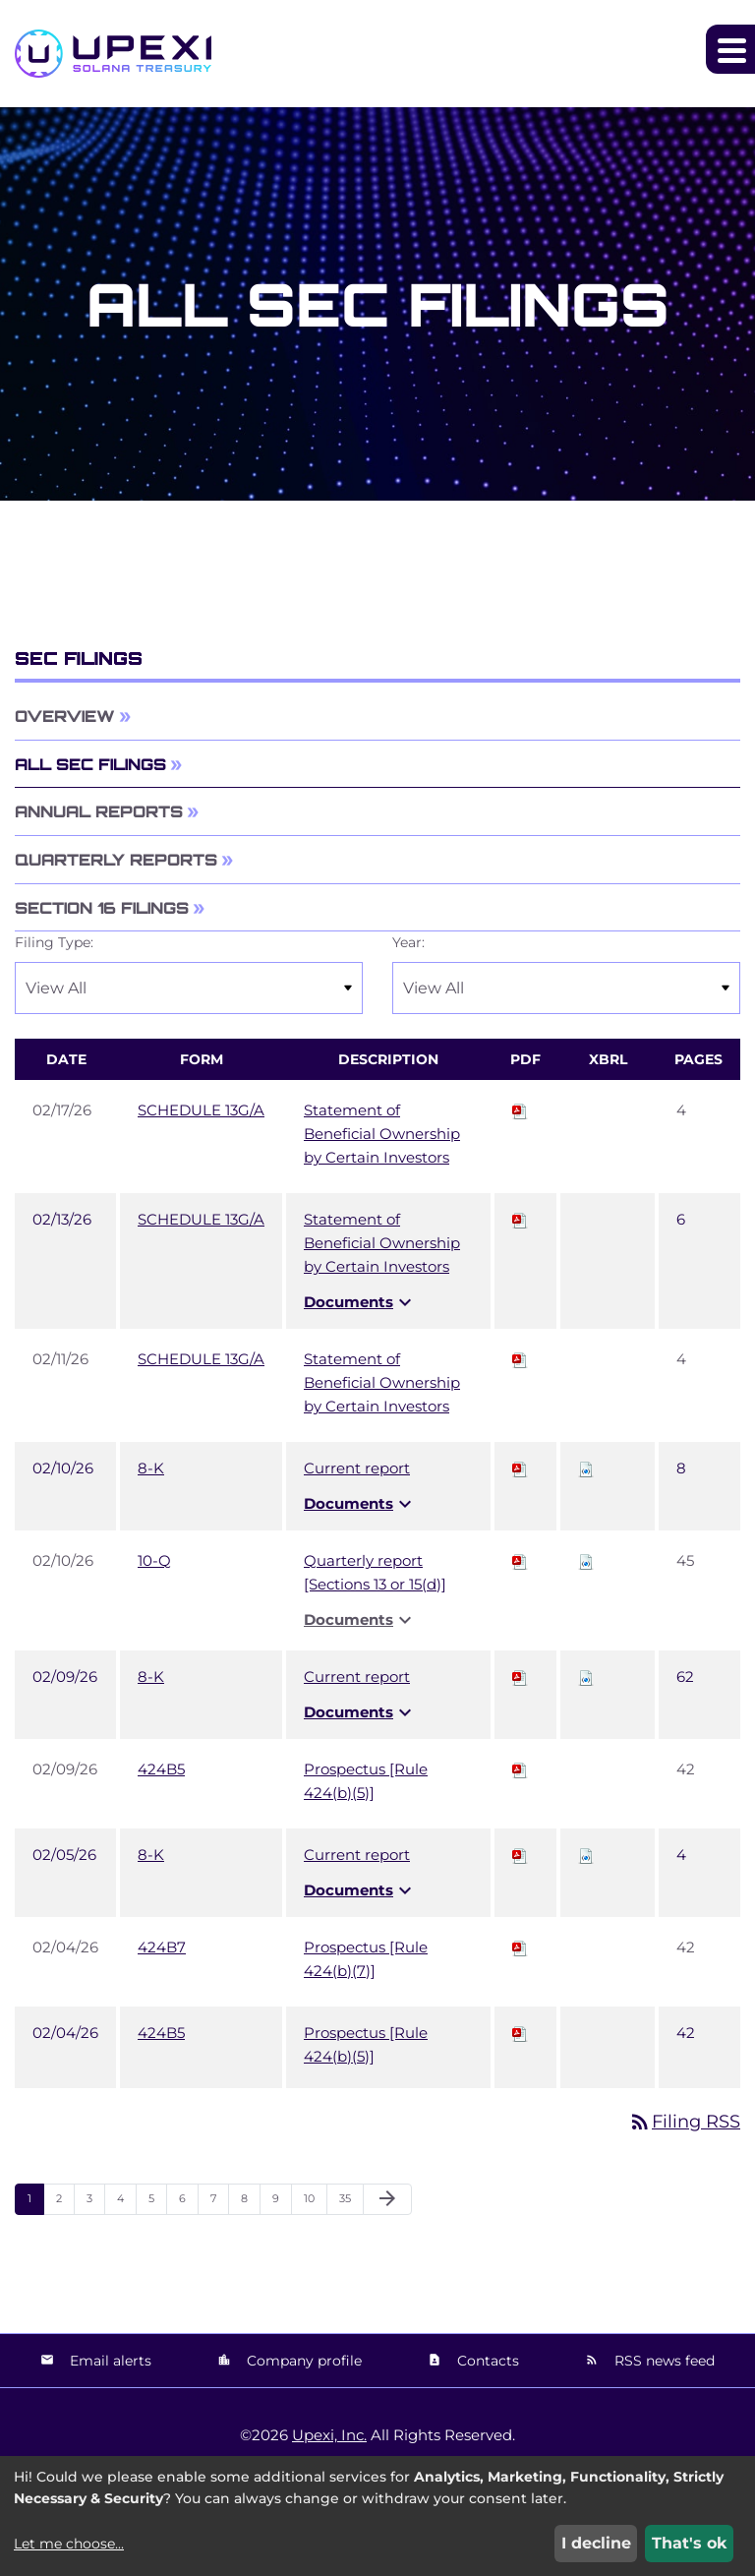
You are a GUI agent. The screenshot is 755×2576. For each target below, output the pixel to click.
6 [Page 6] (188, 2202)
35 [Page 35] (351, 2202)
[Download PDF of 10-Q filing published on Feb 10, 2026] (520, 1560)
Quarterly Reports (116, 859)
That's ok (689, 2543)
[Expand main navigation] (730, 49)
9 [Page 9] (281, 2202)
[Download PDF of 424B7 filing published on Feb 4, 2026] (520, 1947)
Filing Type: (54, 942)
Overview (65, 716)
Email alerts (108, 2360)
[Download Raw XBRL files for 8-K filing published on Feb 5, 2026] (586, 1854)
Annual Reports (99, 811)
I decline (596, 2543)
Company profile (302, 2360)
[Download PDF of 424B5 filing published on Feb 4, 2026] (520, 2032)
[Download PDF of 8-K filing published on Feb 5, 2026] (520, 1854)
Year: (408, 942)
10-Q (154, 1560)
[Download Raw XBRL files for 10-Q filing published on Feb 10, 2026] (586, 1560)
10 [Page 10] (315, 2202)
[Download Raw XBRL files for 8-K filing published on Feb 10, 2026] (586, 1468)
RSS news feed (662, 2360)
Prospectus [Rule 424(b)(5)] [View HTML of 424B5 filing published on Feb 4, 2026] (366, 2044)
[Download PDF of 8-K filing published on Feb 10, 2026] (520, 1468)
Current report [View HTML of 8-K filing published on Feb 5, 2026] (357, 1854)
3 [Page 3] (95, 2202)
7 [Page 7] (219, 2202)
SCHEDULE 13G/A (201, 1110)
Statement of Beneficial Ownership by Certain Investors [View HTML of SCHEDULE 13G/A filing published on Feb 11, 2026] (382, 1382)
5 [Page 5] (157, 2202)
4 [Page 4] (126, 2202)
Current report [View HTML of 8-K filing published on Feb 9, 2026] (357, 1676)
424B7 (162, 1947)
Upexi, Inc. (329, 2435)
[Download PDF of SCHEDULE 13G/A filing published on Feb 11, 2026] (520, 1358)
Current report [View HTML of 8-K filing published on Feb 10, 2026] (357, 1468)
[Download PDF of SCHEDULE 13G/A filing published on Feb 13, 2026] (520, 1219)
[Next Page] (387, 2199)
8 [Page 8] (250, 2202)
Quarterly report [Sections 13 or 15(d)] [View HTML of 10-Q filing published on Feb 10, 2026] (375, 1572)
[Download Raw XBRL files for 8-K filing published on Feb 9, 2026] (586, 1676)
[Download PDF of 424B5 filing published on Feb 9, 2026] (520, 1769)
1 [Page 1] (35, 2202)
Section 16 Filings (102, 908)
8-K (151, 1468)
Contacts (486, 2360)
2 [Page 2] (65, 2202)
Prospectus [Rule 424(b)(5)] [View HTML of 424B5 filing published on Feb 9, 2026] (366, 1781)
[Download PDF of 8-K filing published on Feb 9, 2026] (520, 1676)
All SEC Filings (90, 764)
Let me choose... (69, 2543)
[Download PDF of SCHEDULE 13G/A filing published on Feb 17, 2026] (520, 1110)
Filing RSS (684, 2121)
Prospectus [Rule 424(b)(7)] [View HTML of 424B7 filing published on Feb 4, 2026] (366, 1959)
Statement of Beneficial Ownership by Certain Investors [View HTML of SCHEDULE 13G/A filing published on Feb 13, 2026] (382, 1243)
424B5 (161, 1769)
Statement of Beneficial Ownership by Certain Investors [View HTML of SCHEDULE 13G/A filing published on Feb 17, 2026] (382, 1134)
